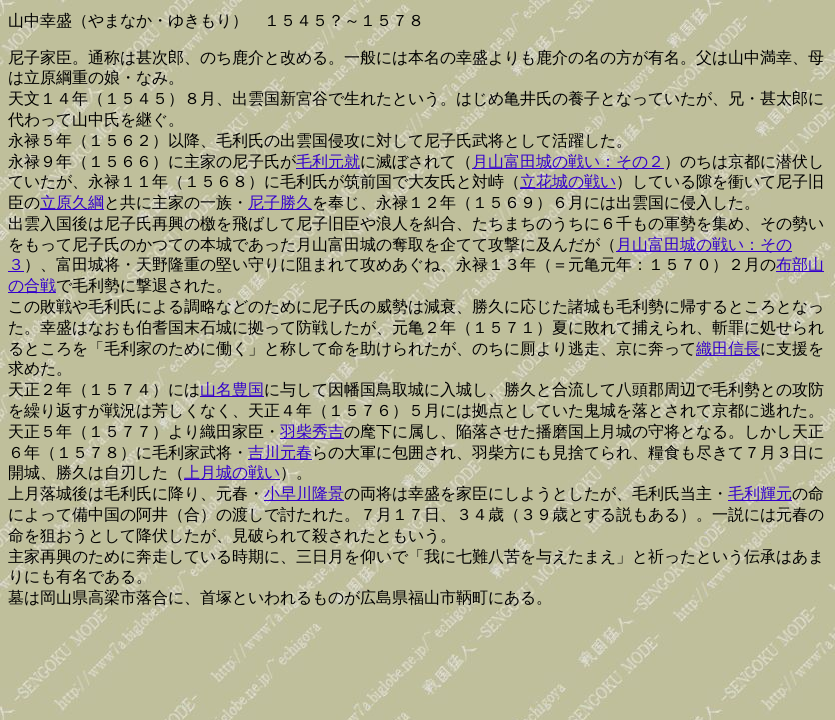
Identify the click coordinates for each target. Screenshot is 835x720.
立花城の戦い (568, 181)
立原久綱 (72, 202)
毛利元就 (328, 161)
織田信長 (728, 348)
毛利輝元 (760, 493)
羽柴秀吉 (312, 431)
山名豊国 (232, 389)
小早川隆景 (304, 493)
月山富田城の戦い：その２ (568, 161)
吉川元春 (280, 452)
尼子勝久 (280, 202)
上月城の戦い (232, 472)
